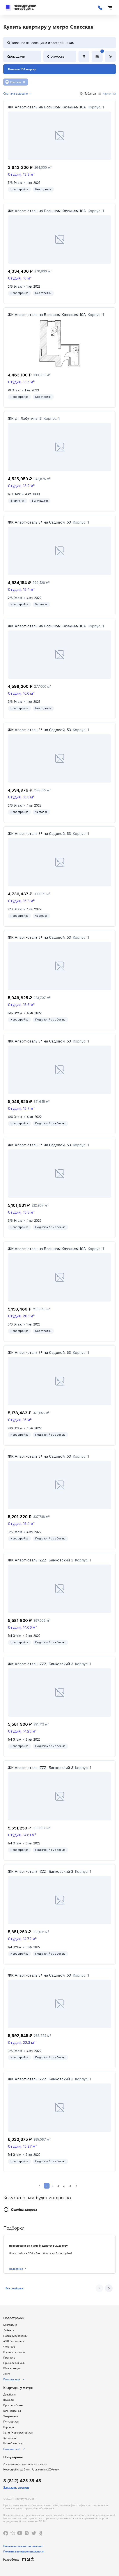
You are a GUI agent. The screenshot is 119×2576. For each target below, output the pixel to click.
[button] (14, 2288)
